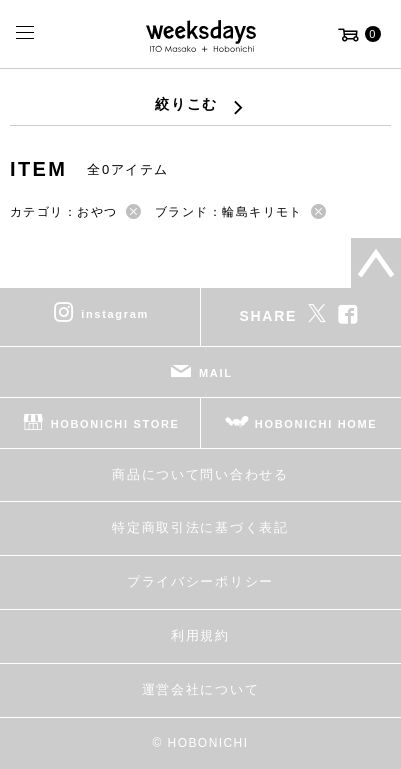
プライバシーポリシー (200, 581)
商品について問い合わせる (200, 474)
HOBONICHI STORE (115, 423)
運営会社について (200, 689)
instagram (115, 313)
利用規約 (200, 635)
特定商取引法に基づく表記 (200, 527)
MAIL (216, 372)
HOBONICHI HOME (316, 423)
